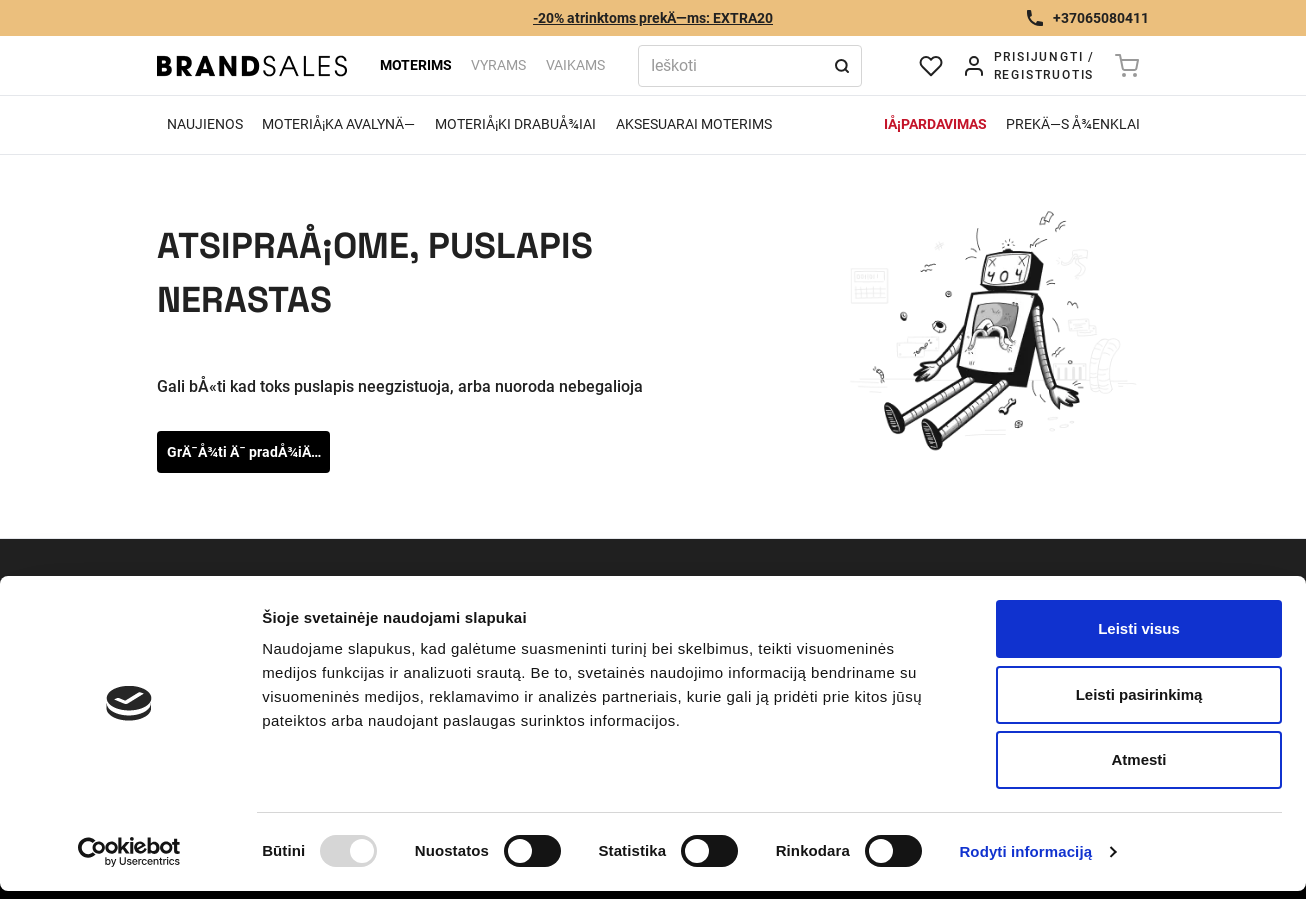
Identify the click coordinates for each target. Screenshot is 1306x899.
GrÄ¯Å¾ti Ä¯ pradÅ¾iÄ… (244, 452)
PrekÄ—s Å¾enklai (1073, 124)
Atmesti (1138, 759)
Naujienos (205, 124)
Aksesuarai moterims (694, 124)
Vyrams (498, 65)
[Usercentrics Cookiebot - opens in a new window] (129, 852)
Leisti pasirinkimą (1139, 694)
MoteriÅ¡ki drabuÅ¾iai (515, 124)
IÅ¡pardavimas (935, 124)
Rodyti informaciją (1025, 851)
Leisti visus (1139, 628)
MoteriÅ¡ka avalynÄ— (338, 124)
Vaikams (575, 65)
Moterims (416, 65)
